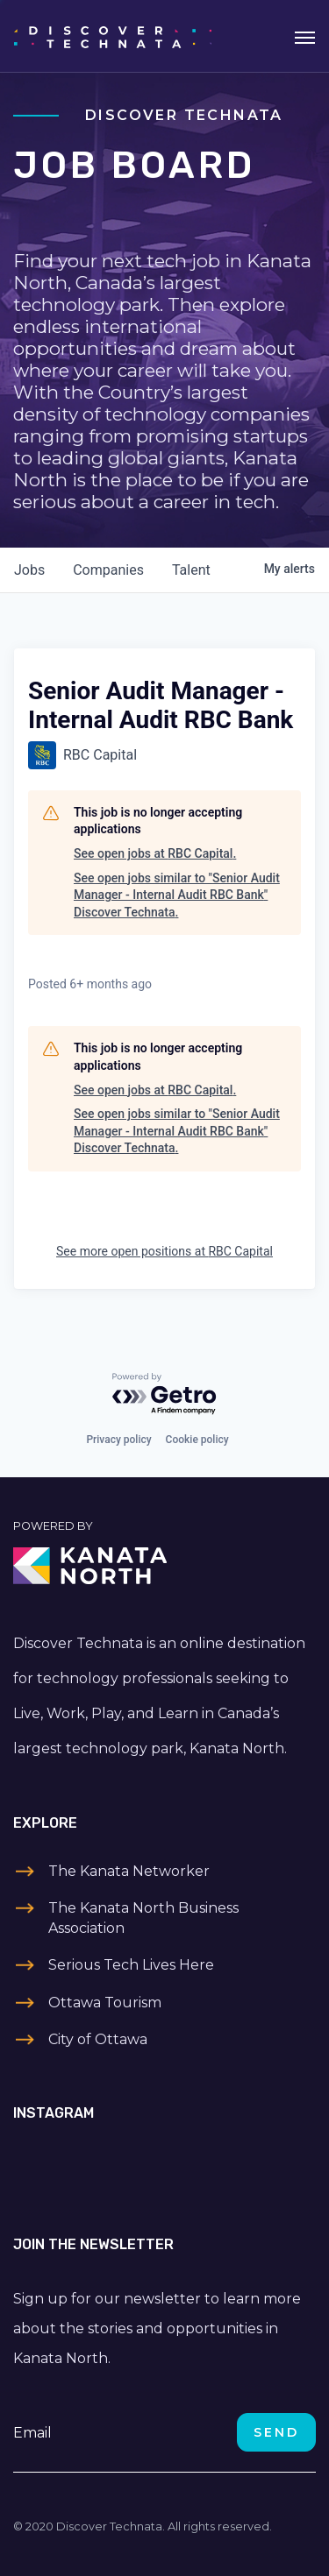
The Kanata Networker (129, 1871)
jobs (29, 570)
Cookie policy (197, 1439)
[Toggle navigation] (305, 36)
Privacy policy (118, 1439)
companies (108, 570)
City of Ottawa (97, 2039)
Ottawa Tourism (104, 2002)
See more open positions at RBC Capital (164, 1251)
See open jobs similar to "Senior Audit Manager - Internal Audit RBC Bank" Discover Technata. (177, 895)
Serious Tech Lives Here (131, 1965)
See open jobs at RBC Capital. (155, 853)
